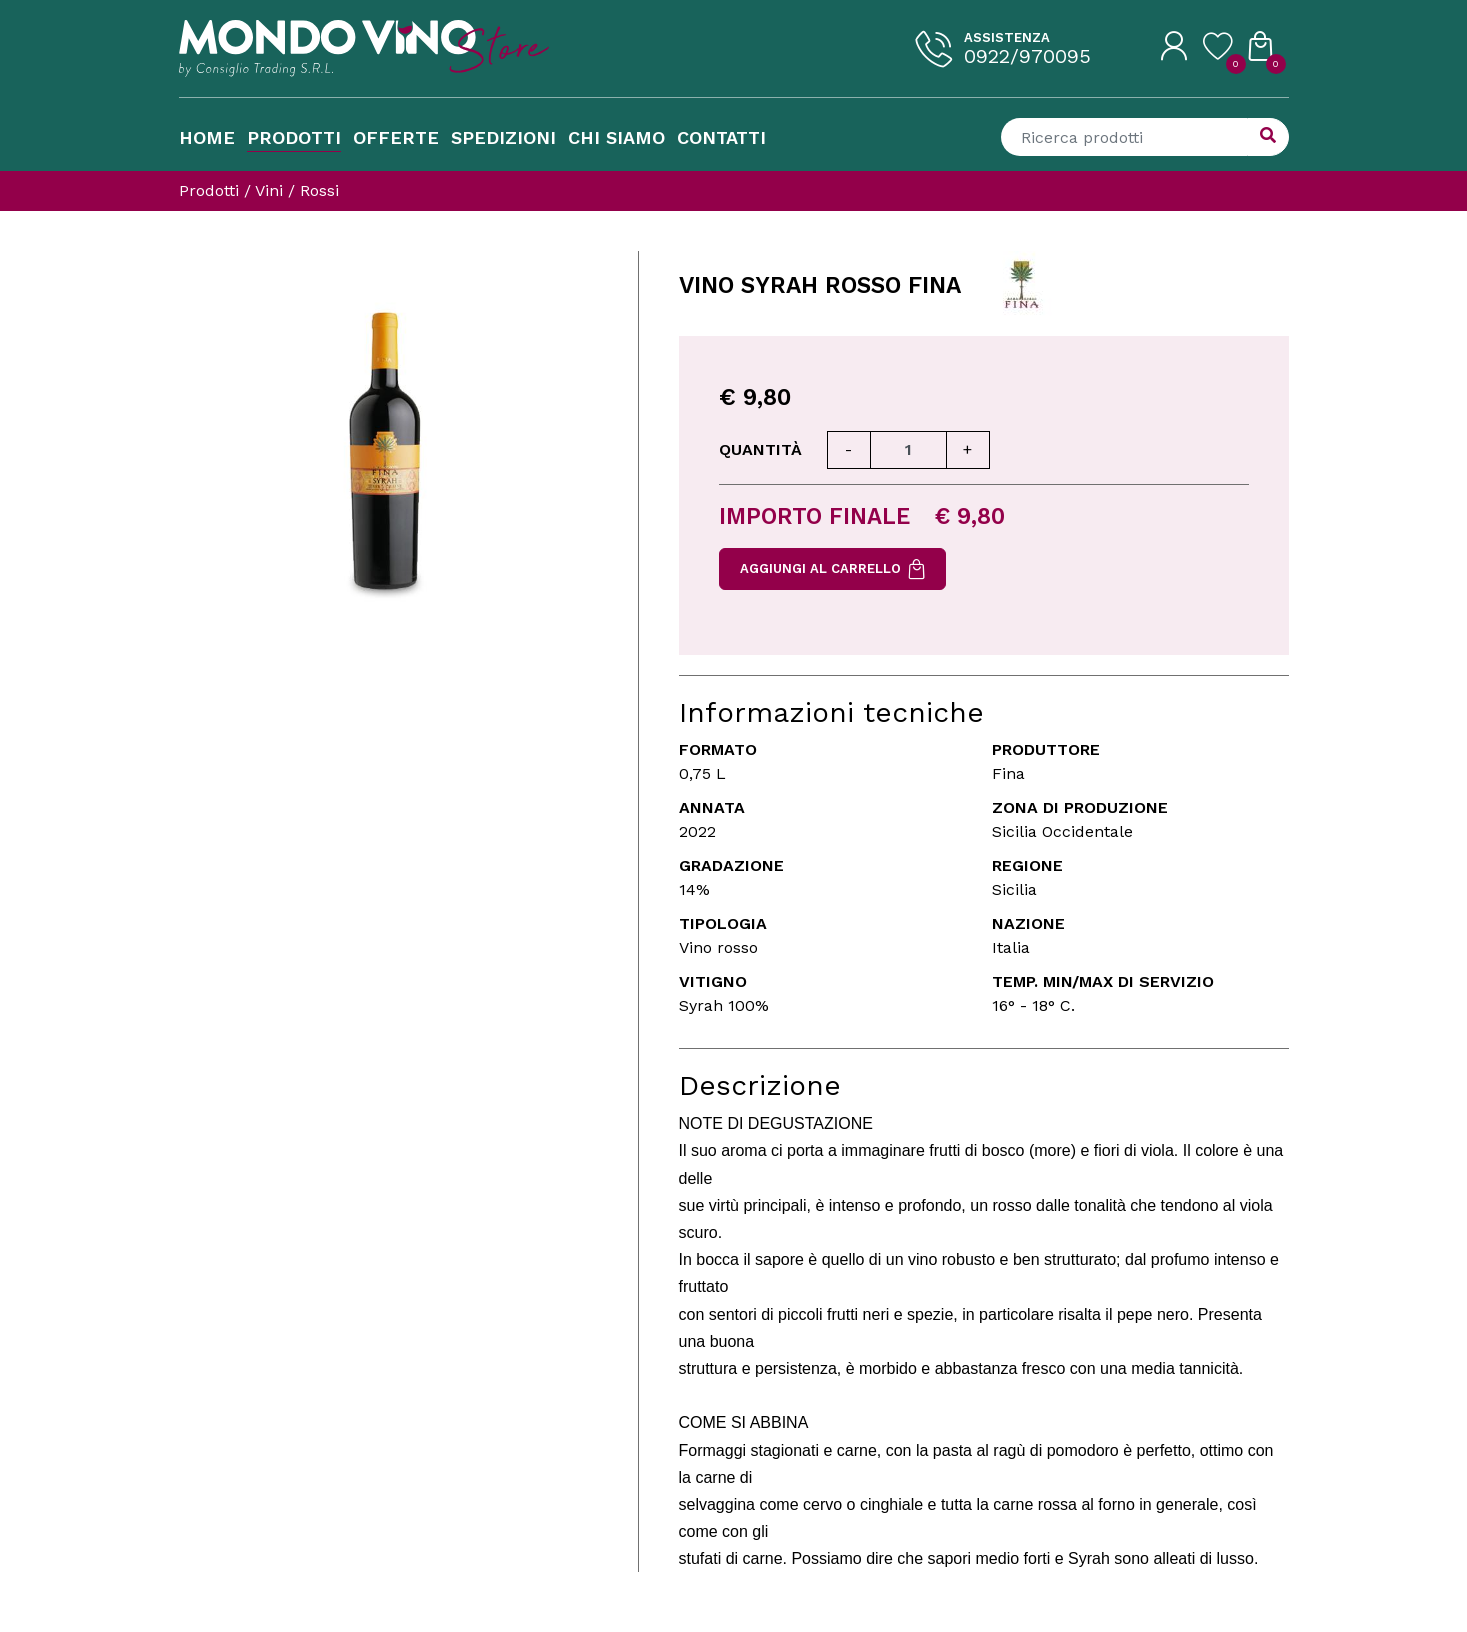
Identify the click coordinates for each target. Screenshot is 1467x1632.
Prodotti (294, 137)
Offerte (396, 137)
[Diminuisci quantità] (849, 450)
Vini (269, 190)
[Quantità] (908, 450)
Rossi (319, 190)
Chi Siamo (616, 137)
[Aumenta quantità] (968, 450)
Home (207, 137)
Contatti (721, 137)
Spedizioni (503, 137)
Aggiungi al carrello (832, 569)
